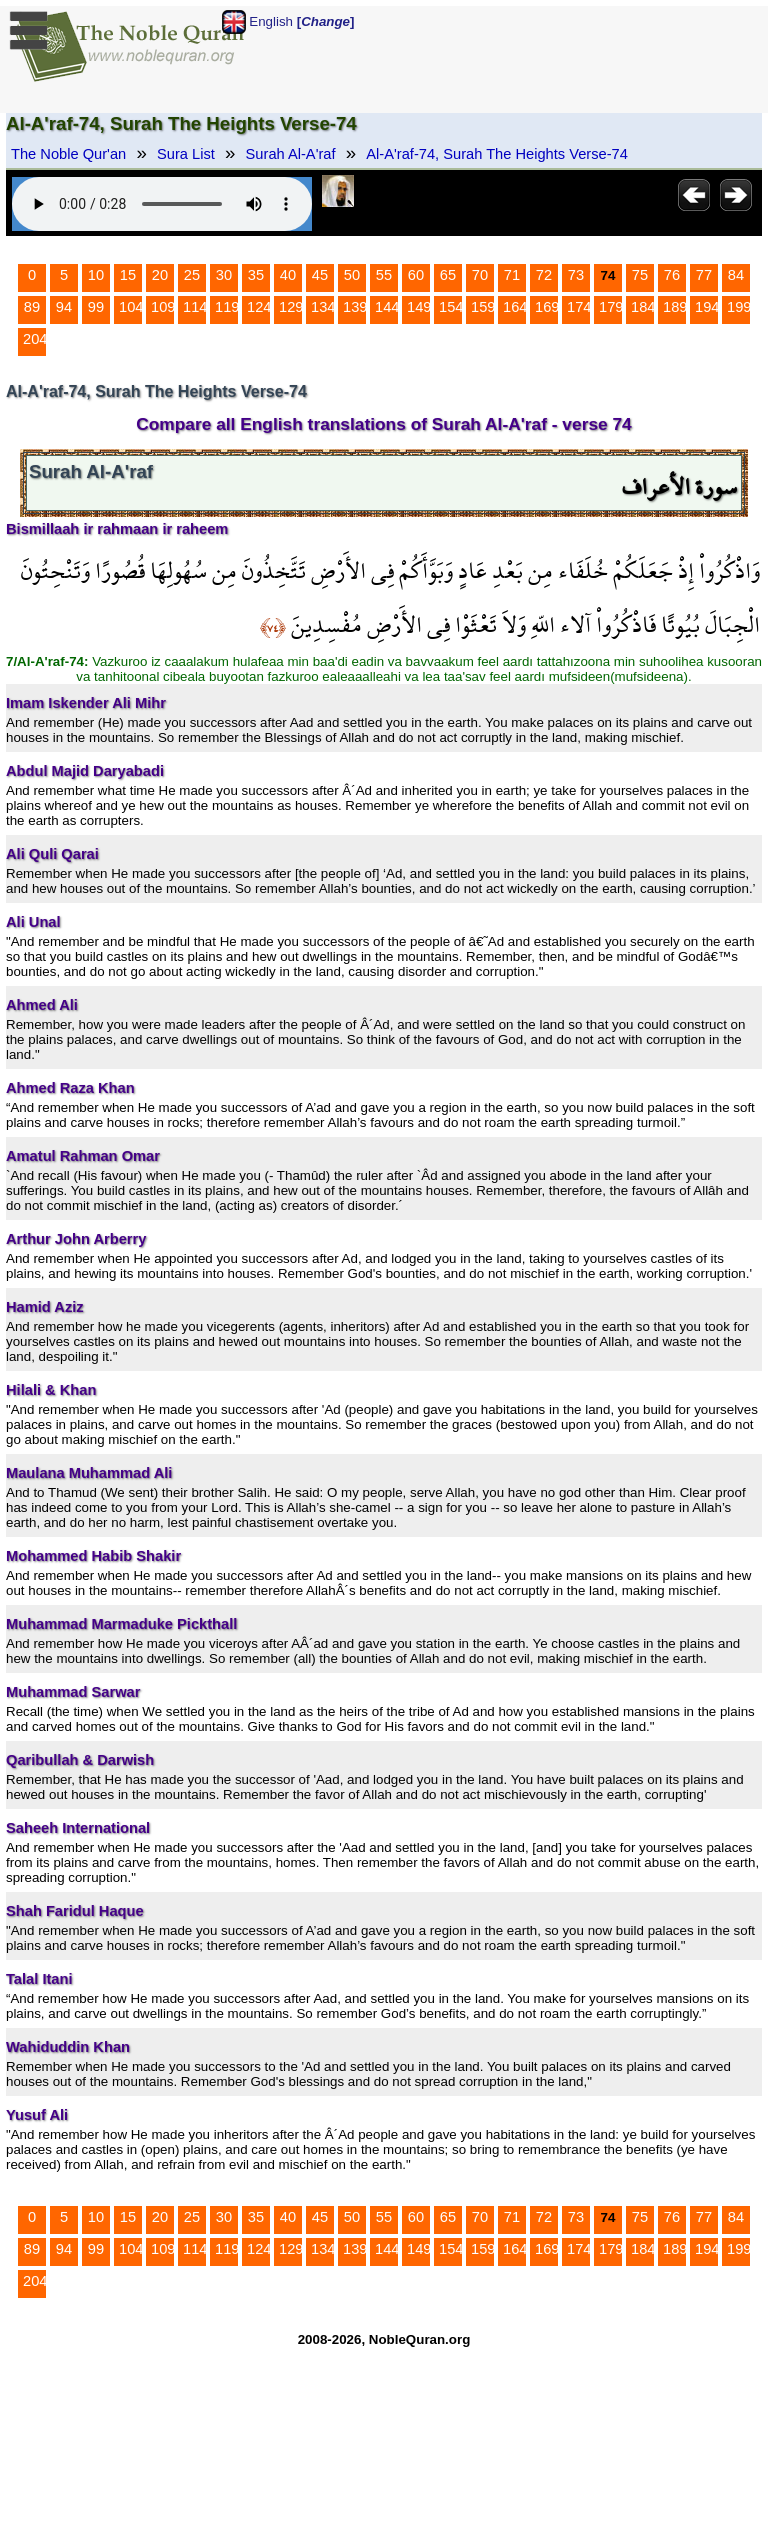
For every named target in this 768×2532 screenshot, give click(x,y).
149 (419, 307)
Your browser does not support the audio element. (162, 204)
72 (544, 275)
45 (320, 275)
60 (416, 275)
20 (160, 275)
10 (96, 275)
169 (547, 307)
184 (643, 307)
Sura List (186, 154)
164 (515, 307)
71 (512, 275)
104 (131, 307)
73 (576, 275)
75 (640, 275)
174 (579, 307)
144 (387, 307)
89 (32, 307)
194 (707, 307)
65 (448, 275)
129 (291, 307)
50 (352, 275)
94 (64, 307)
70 (480, 275)
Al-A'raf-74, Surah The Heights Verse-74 (497, 154)
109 (163, 307)
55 (384, 275)
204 (35, 339)
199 (739, 307)
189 (675, 307)
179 (611, 307)
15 (128, 275)
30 (224, 275)
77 (704, 275)
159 (483, 307)
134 (323, 307)
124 (259, 307)
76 (672, 275)
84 (736, 275)
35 (256, 275)
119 (227, 307)
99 (96, 307)
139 (355, 307)
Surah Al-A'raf (291, 154)
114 (195, 307)
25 (192, 275)
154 (451, 307)
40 (288, 275)
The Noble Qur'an (68, 154)
